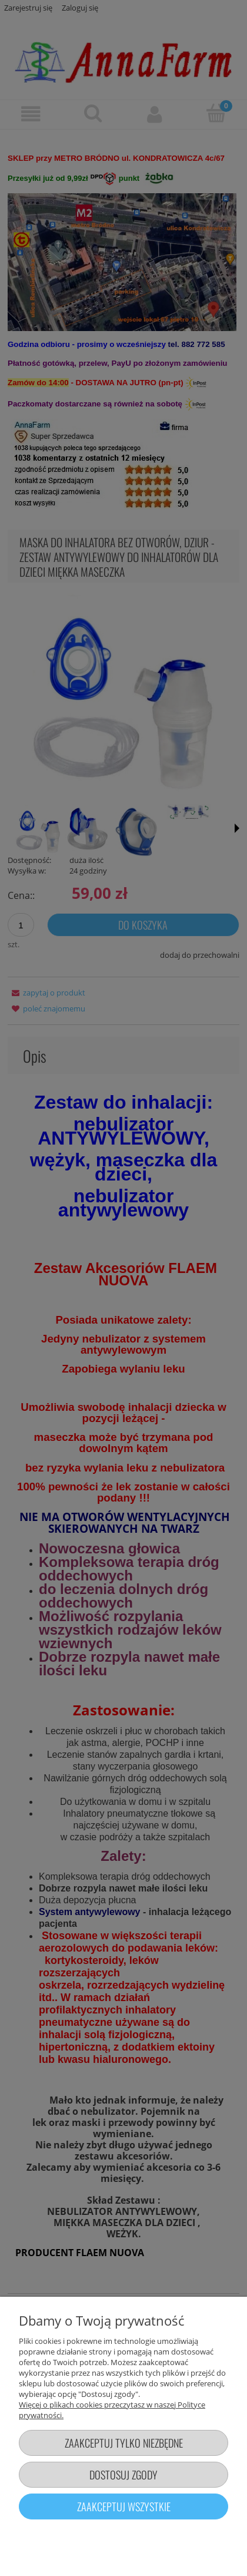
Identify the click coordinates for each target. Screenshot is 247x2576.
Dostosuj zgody (123, 2474)
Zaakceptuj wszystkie (124, 2506)
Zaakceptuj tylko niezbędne (124, 2443)
